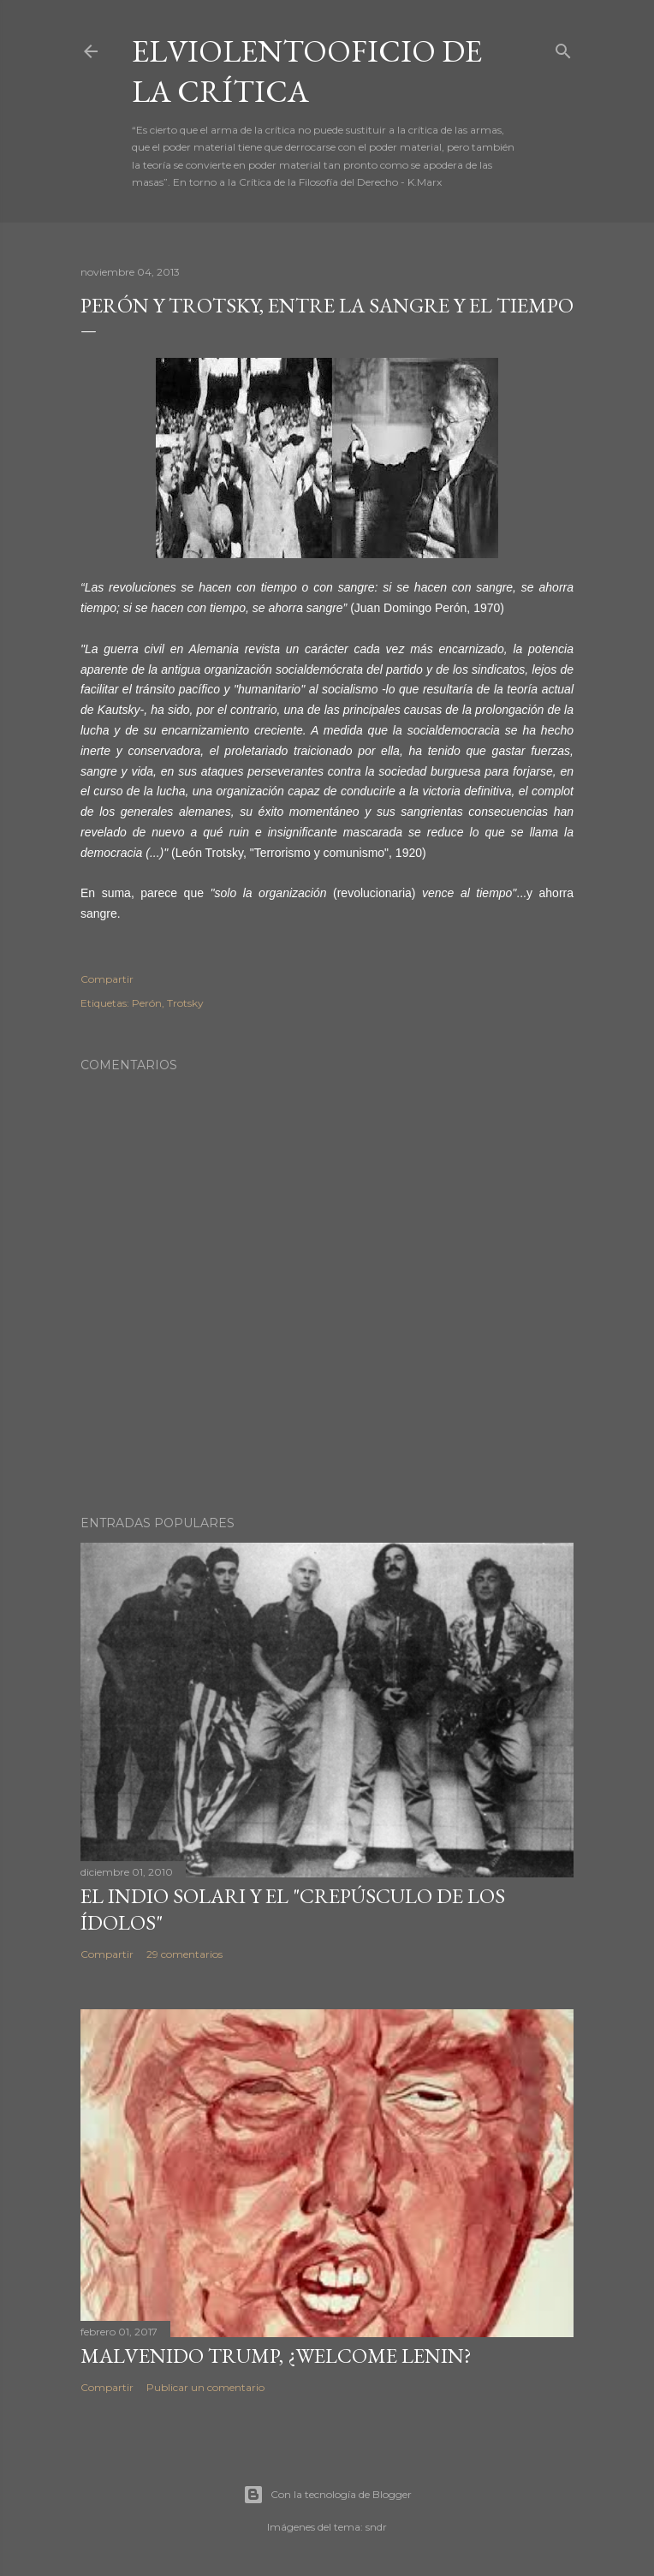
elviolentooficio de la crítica (307, 71)
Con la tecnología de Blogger (327, 2494)
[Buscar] (563, 47)
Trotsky (185, 1002)
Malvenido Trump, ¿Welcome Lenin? (276, 2355)
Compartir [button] (107, 979)
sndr (376, 2526)
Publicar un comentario (205, 2387)
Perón (147, 1002)
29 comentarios (184, 1954)
